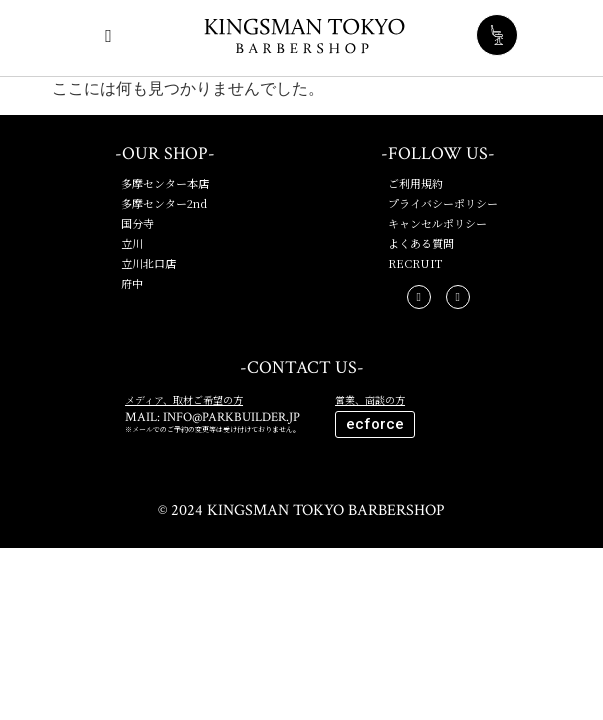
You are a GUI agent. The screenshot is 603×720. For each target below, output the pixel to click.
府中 (132, 283)
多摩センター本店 (165, 183)
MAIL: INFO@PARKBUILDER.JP (212, 417)
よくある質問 (421, 243)
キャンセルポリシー (437, 223)
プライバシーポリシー (443, 203)
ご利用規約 (415, 183)
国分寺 (137, 223)
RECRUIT (415, 263)
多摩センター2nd (164, 203)
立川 (132, 243)
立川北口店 (148, 263)
